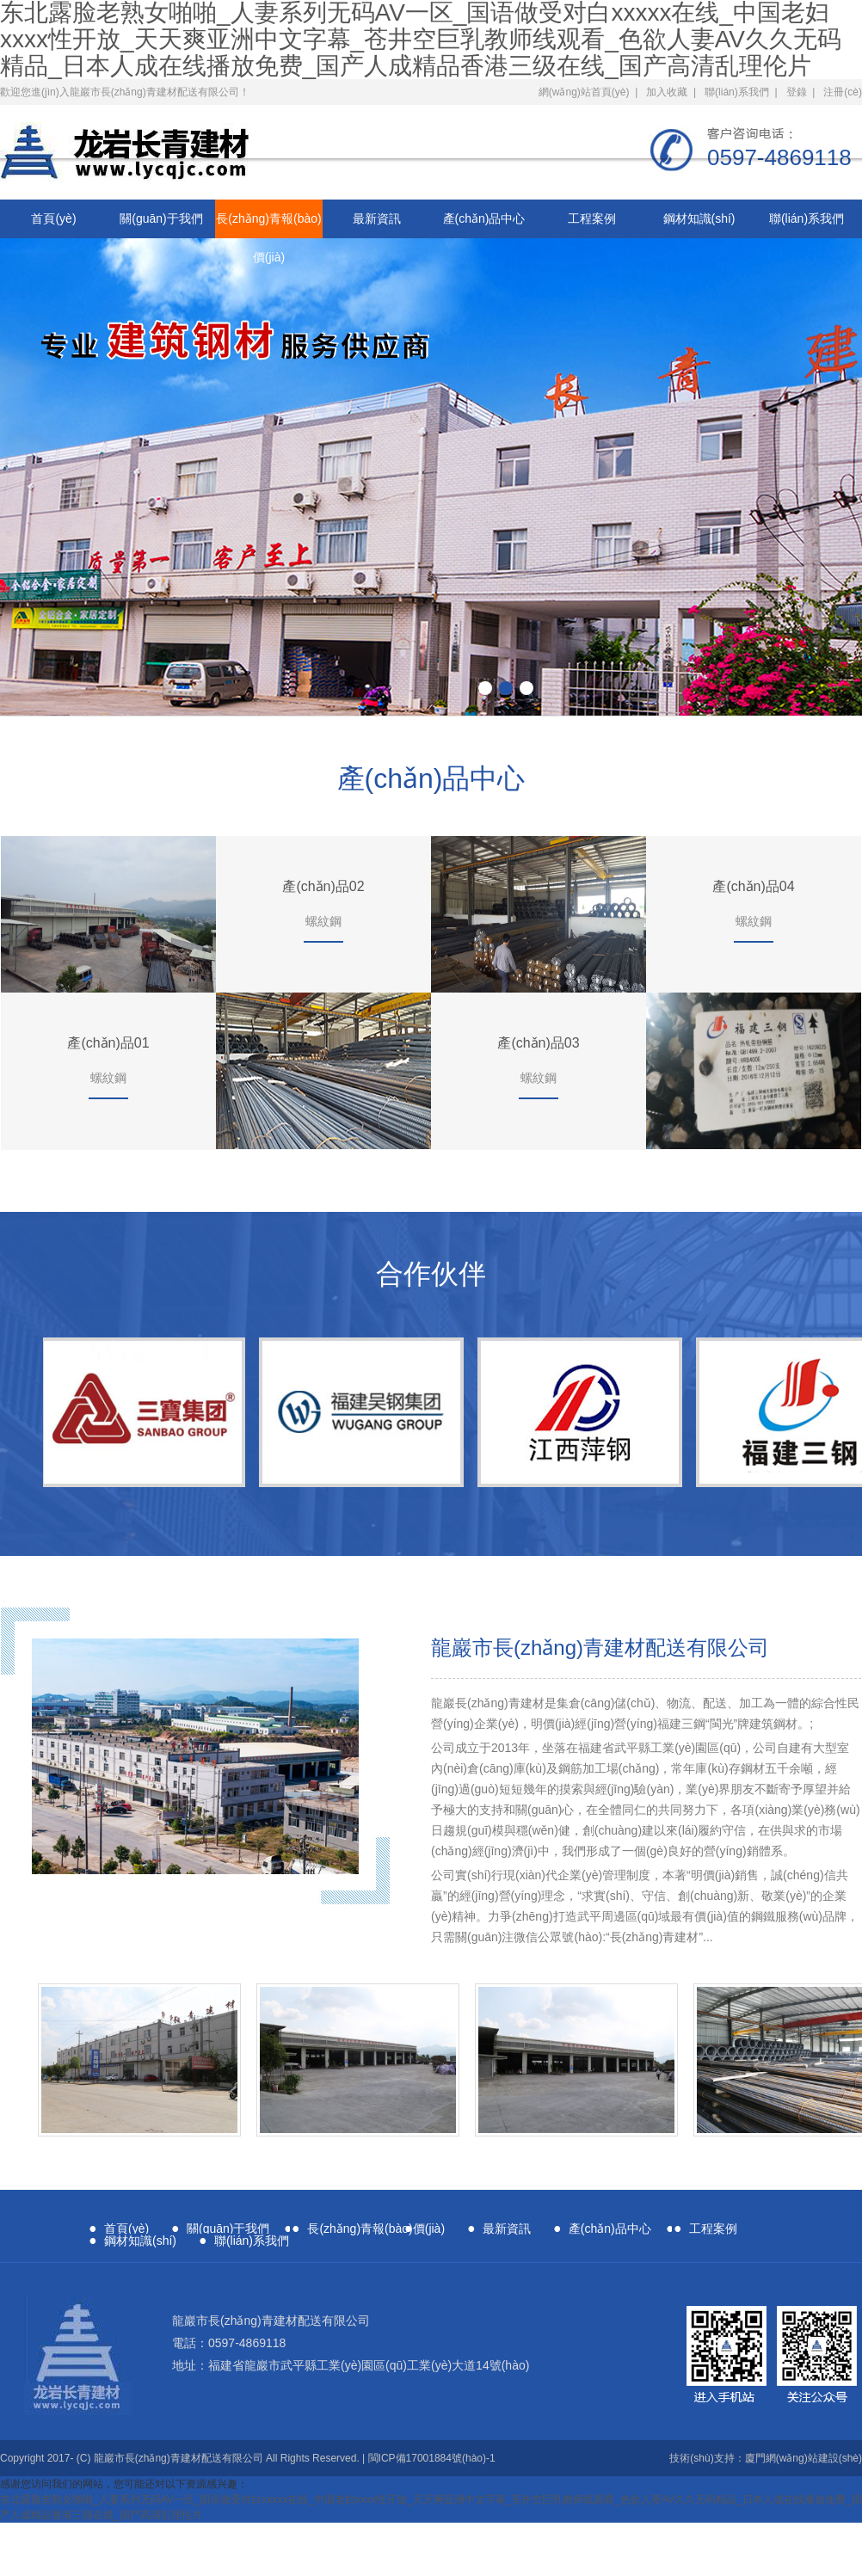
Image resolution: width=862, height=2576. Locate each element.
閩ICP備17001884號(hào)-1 (432, 2458)
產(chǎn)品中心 (484, 218)
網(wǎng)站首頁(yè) (584, 92)
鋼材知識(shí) (699, 218)
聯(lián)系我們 (737, 92)
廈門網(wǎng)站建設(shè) (803, 2458)
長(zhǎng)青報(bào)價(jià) (268, 225)
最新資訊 (377, 218)
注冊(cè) (842, 92)
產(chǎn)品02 (323, 886)
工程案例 (592, 218)
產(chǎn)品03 (538, 1043)
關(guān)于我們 (161, 218)
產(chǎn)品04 (753, 886)
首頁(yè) (53, 218)
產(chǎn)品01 (108, 1043)
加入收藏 (666, 92)
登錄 (796, 92)
